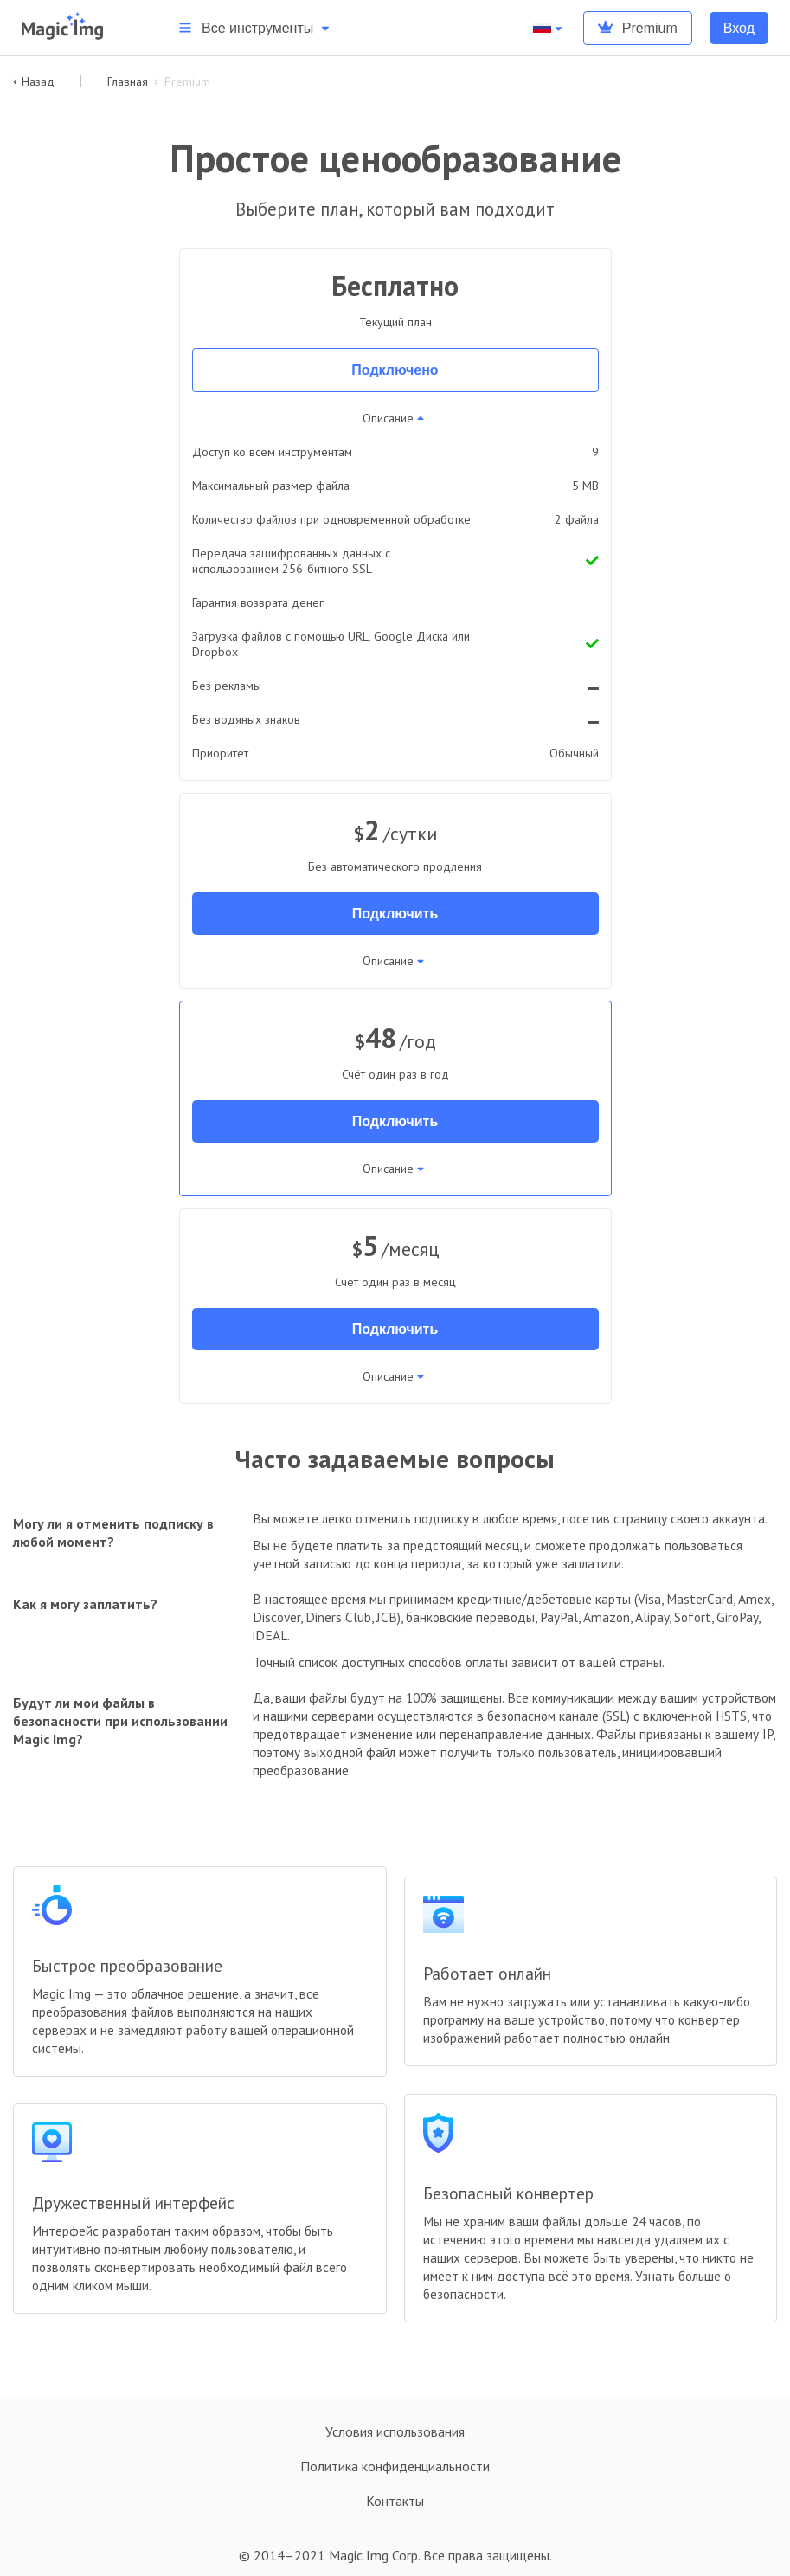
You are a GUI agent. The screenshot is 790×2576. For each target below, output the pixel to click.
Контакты (395, 2500)
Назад (34, 81)
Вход (739, 28)
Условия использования (395, 2431)
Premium (638, 28)
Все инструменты (255, 27)
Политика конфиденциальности (395, 2466)
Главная (127, 81)
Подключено (394, 370)
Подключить (395, 913)
